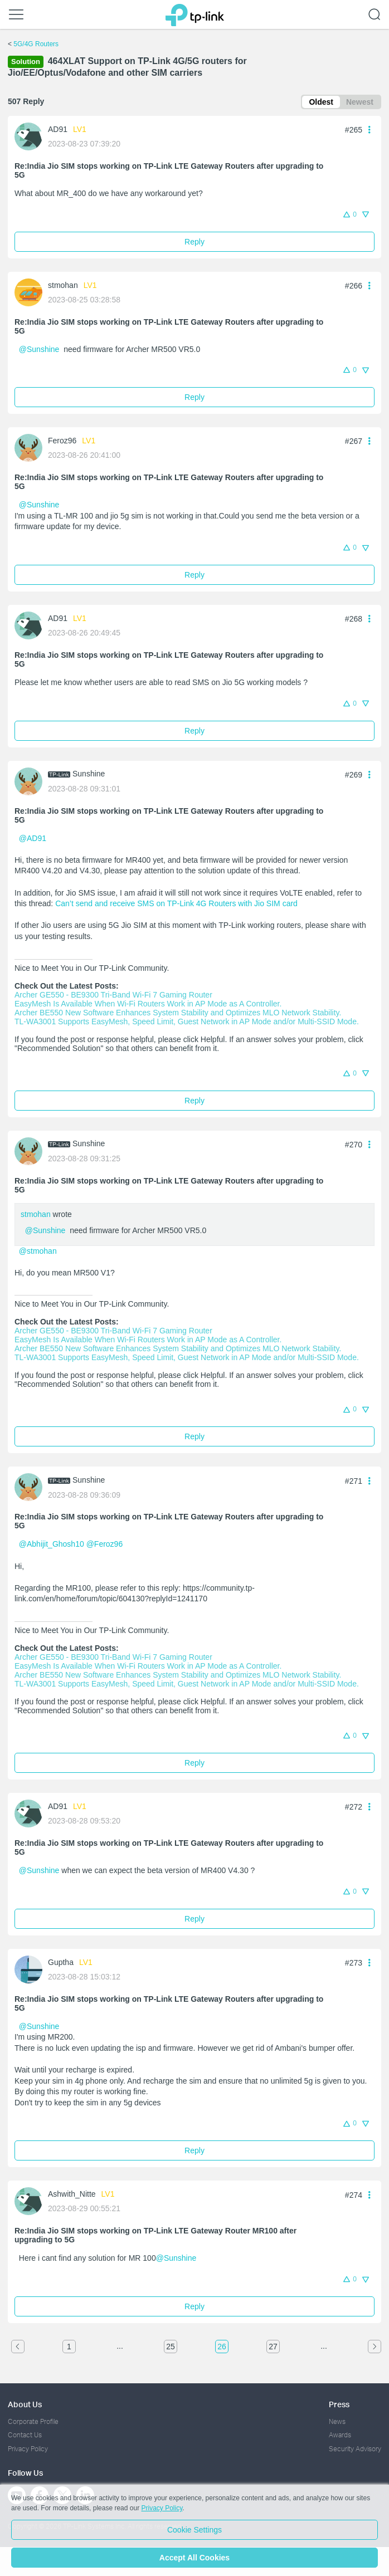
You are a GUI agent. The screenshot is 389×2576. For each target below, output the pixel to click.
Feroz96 (62, 440)
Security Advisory (355, 2449)
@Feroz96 (104, 1543)
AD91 (57, 129)
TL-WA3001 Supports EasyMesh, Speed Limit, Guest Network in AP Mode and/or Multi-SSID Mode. (186, 1021)
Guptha (61, 1962)
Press (339, 2404)
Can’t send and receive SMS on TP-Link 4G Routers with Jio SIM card (176, 903)
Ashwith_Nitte (72, 2193)
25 (170, 2346)
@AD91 (32, 838)
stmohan (63, 285)
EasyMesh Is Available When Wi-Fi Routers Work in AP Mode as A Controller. (147, 1003)
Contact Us (25, 2435)
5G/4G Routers (36, 44)
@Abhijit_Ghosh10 (51, 1543)
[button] (369, 129)
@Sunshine (39, 349)
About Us (25, 2404)
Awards (340, 2435)
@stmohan (38, 1251)
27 (273, 2346)
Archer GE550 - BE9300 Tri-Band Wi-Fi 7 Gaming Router (113, 994)
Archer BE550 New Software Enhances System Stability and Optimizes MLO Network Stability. (177, 1012)
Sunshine (88, 773)
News (337, 2421)
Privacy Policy (28, 2449)
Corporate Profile (33, 2421)
